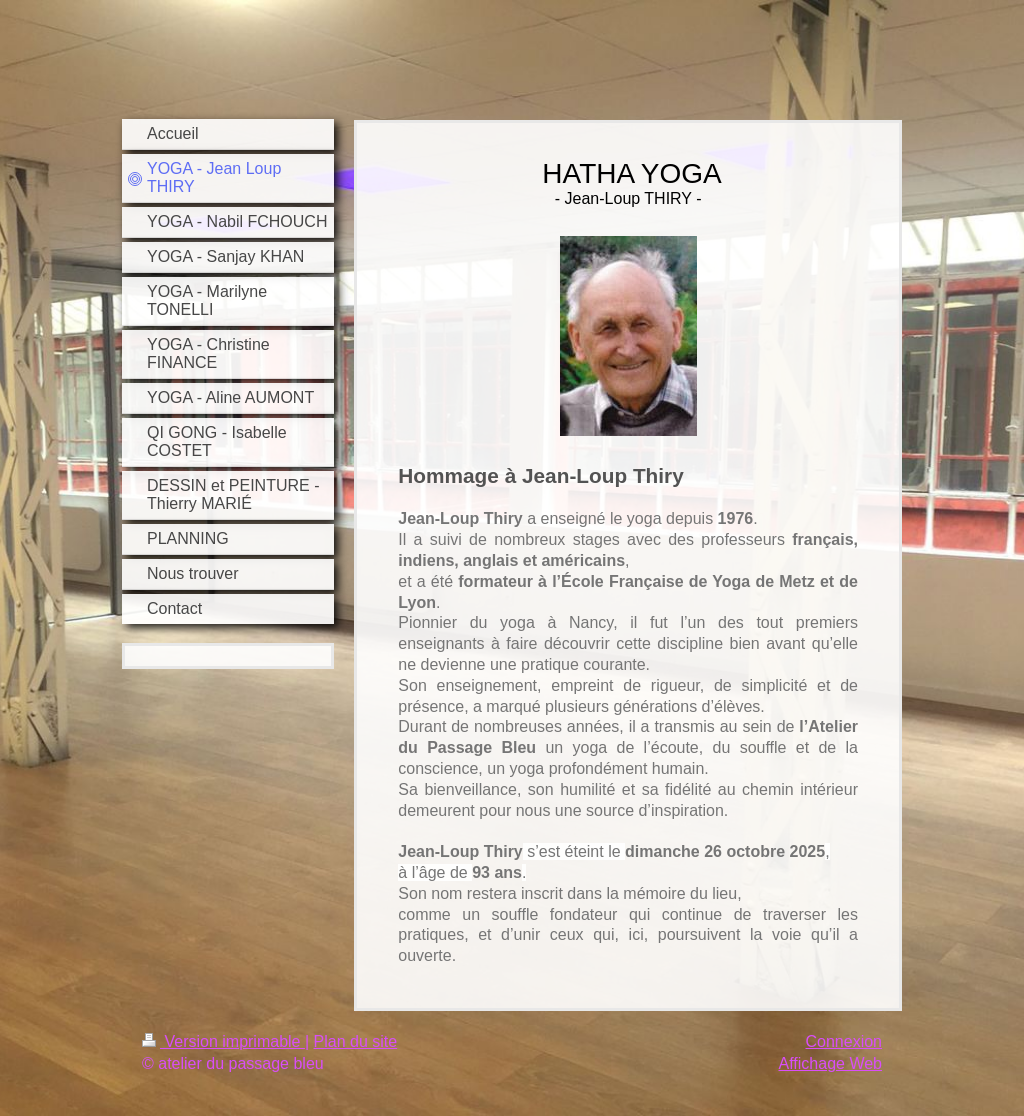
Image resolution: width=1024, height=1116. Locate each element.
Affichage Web (830, 1063)
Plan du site (356, 1041)
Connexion (844, 1041)
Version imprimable (223, 1041)
